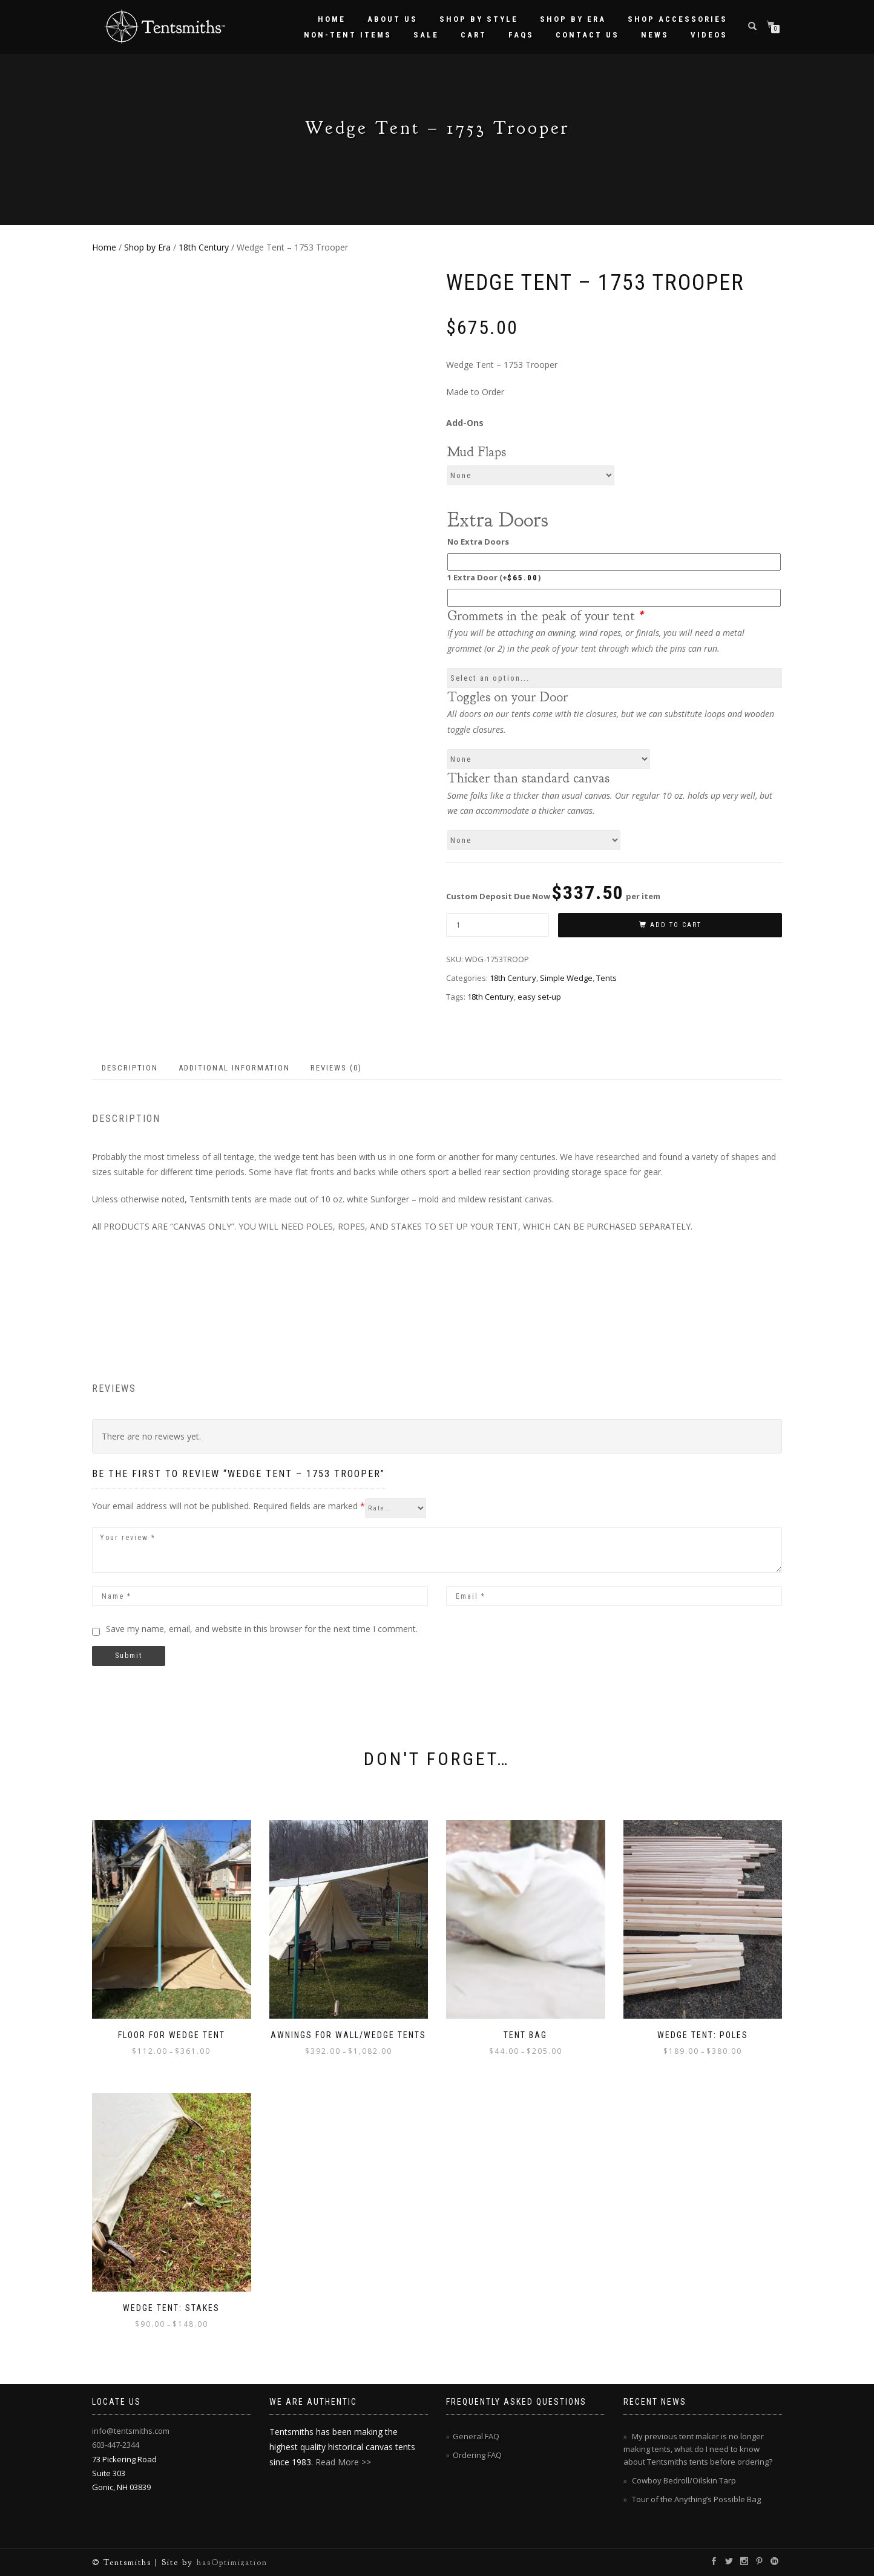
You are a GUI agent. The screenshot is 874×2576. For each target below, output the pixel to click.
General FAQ (476, 2436)
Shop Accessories (678, 19)
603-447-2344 (115, 2444)
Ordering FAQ (477, 2455)
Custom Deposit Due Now (553, 892)
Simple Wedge (566, 977)
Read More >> (343, 2462)
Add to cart (676, 925)
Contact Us (587, 34)
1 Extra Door (493, 577)
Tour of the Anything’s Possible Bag (696, 2499)
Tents (606, 977)
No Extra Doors (478, 541)
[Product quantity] (497, 925)
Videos (709, 34)
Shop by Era (573, 19)
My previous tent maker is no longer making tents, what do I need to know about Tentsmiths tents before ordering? (697, 2449)
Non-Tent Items (348, 34)
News (655, 34)
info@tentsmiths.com (130, 2430)
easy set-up (539, 996)
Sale (426, 34)
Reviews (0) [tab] (336, 1067)
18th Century (204, 247)
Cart (474, 34)
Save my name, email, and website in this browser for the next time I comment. (262, 1628)
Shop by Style (478, 19)
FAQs (521, 34)
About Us (392, 19)
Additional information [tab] (234, 1067)
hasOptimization (232, 2562)
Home (332, 19)
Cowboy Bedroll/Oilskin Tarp (684, 2480)
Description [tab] (130, 1067)
